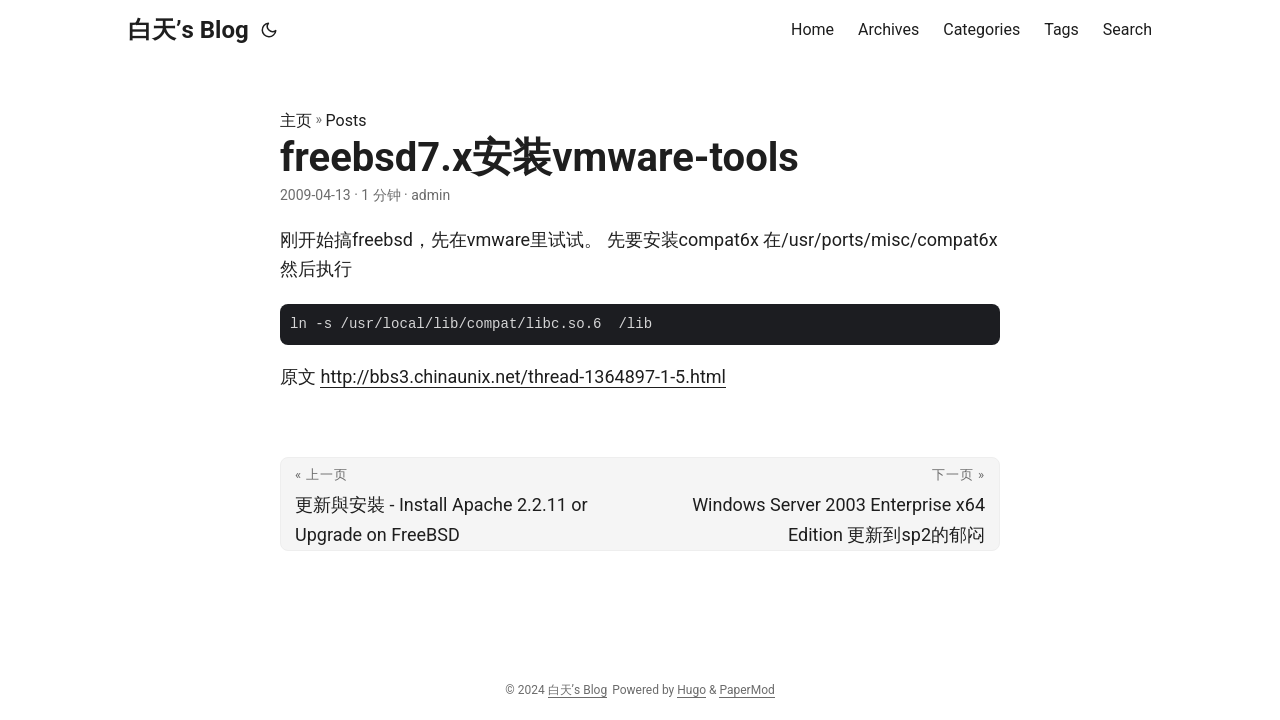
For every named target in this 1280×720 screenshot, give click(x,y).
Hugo (691, 690)
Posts (346, 120)
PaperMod (746, 690)
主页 (296, 120)
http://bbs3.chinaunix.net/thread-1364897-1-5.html (522, 376)
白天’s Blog (188, 30)
